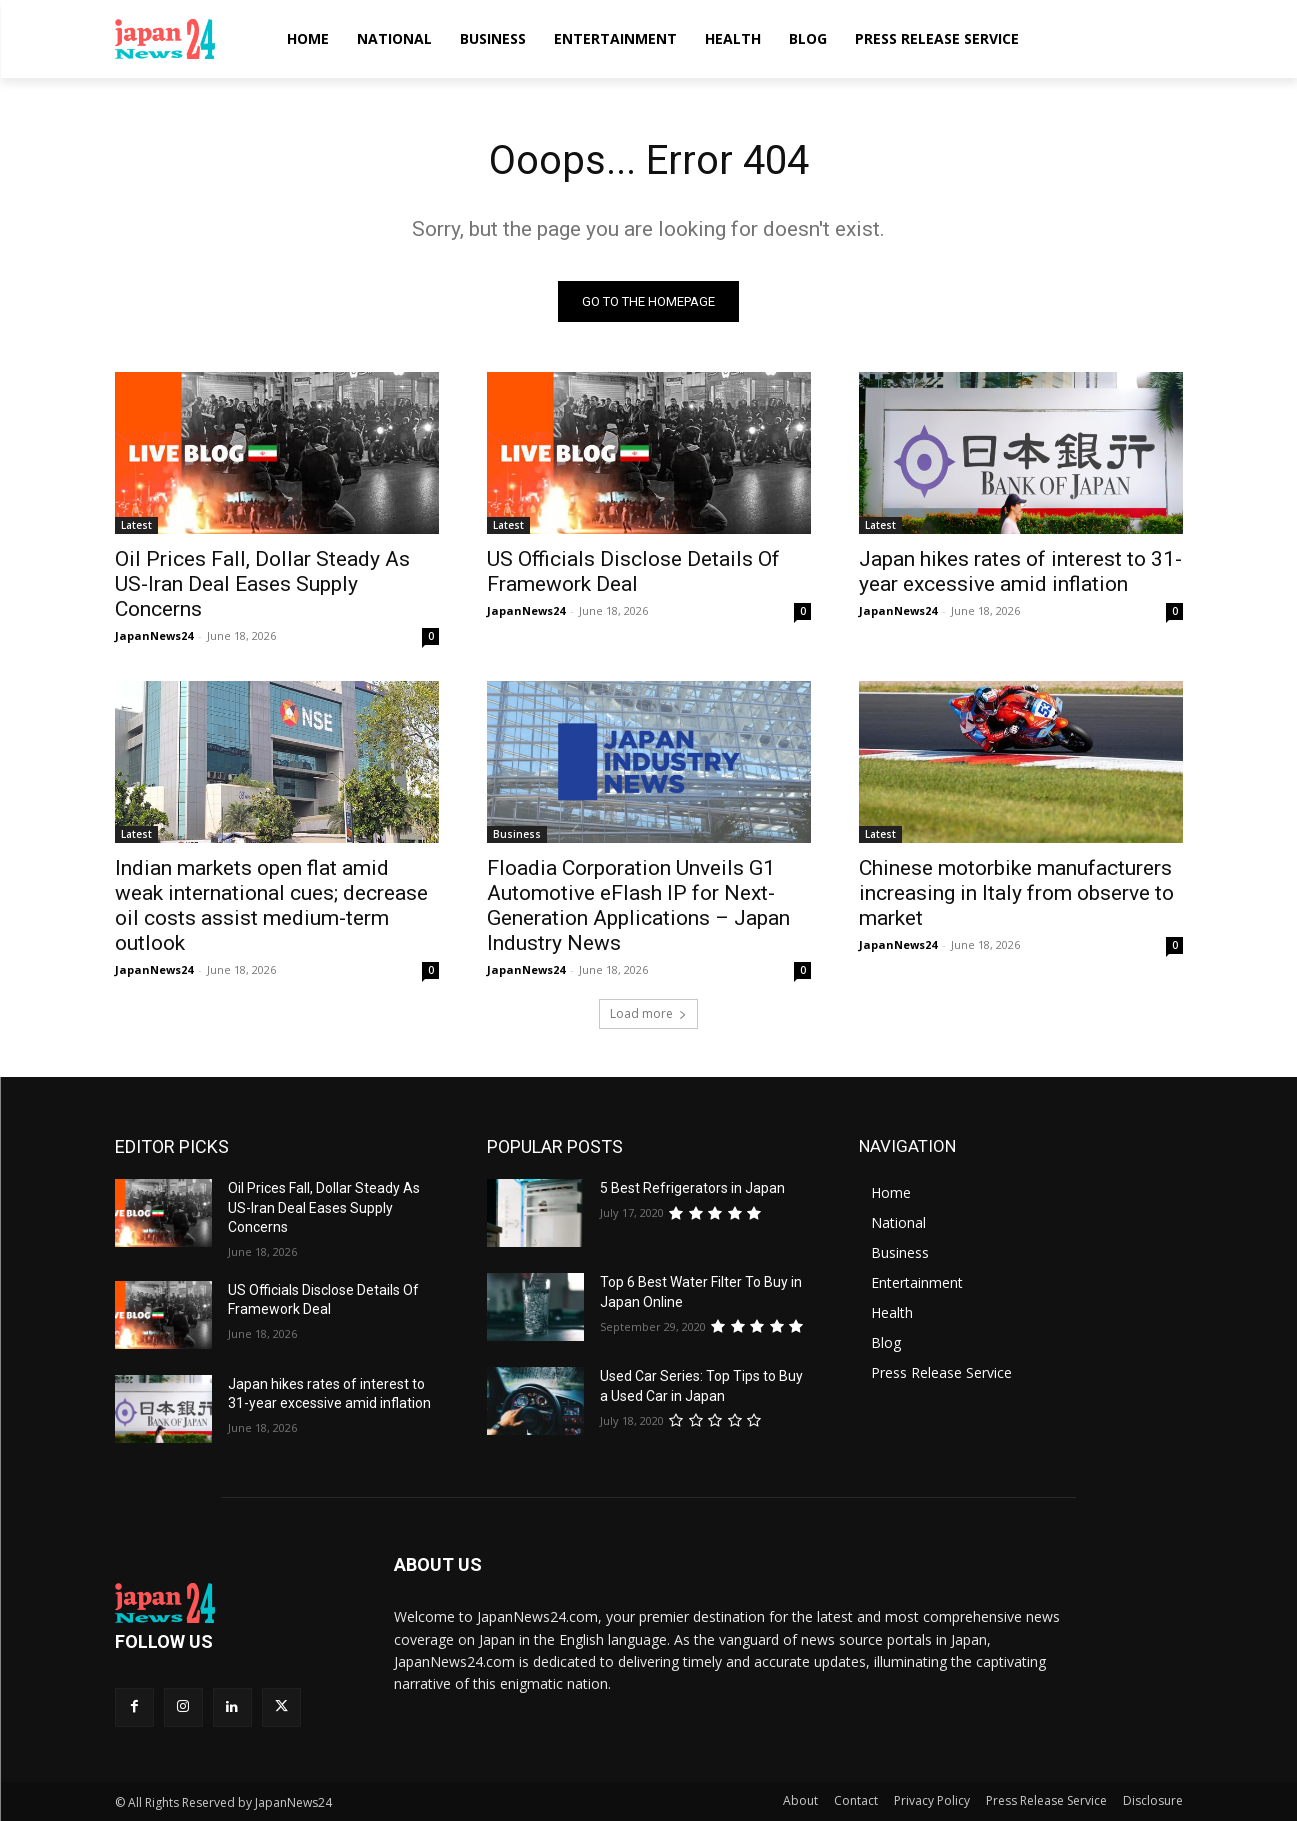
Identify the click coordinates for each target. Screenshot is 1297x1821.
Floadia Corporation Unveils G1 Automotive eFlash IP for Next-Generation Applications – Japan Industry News (638, 905)
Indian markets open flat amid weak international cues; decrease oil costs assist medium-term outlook (271, 905)
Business (517, 834)
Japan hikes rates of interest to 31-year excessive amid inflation (1020, 571)
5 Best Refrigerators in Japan (692, 1188)
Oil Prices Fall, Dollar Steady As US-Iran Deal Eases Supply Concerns (262, 584)
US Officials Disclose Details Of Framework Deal (633, 571)
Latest (136, 525)
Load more (648, 1013)
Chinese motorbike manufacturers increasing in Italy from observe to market (1016, 893)
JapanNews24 (154, 635)
